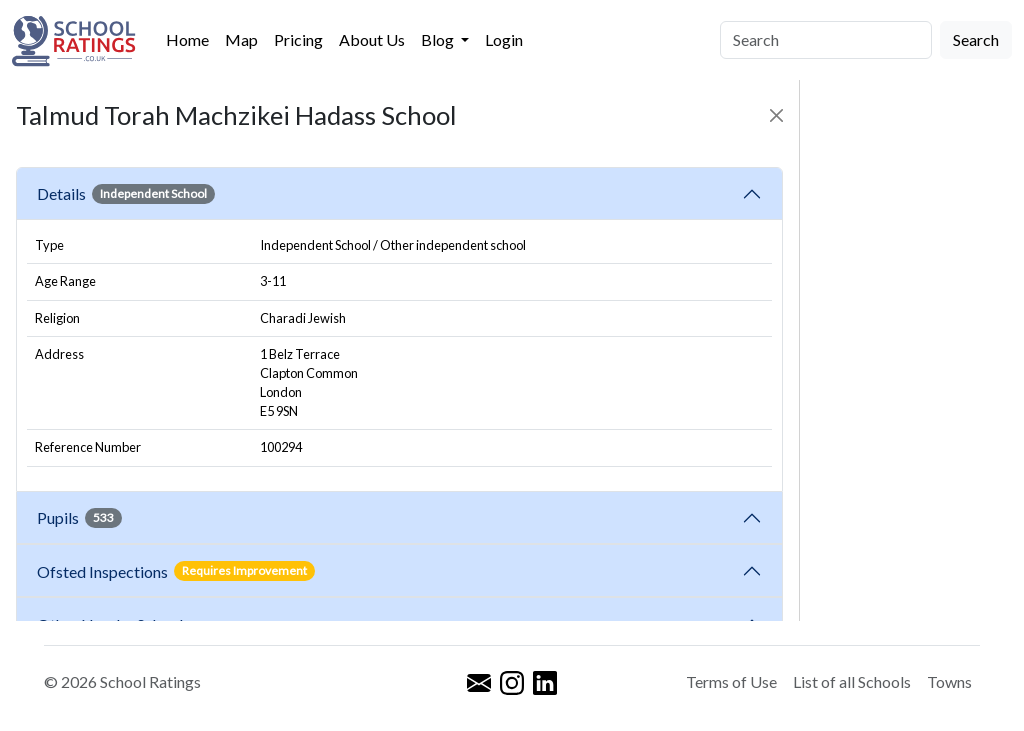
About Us (372, 39)
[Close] (776, 115)
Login (504, 39)
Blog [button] (439, 39)
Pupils (79, 518)
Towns (949, 681)
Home (187, 39)
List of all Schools (852, 681)
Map (241, 39)
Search (976, 39)
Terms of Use (731, 681)
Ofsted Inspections (176, 571)
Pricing (298, 39)
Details (126, 194)
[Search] (826, 40)
